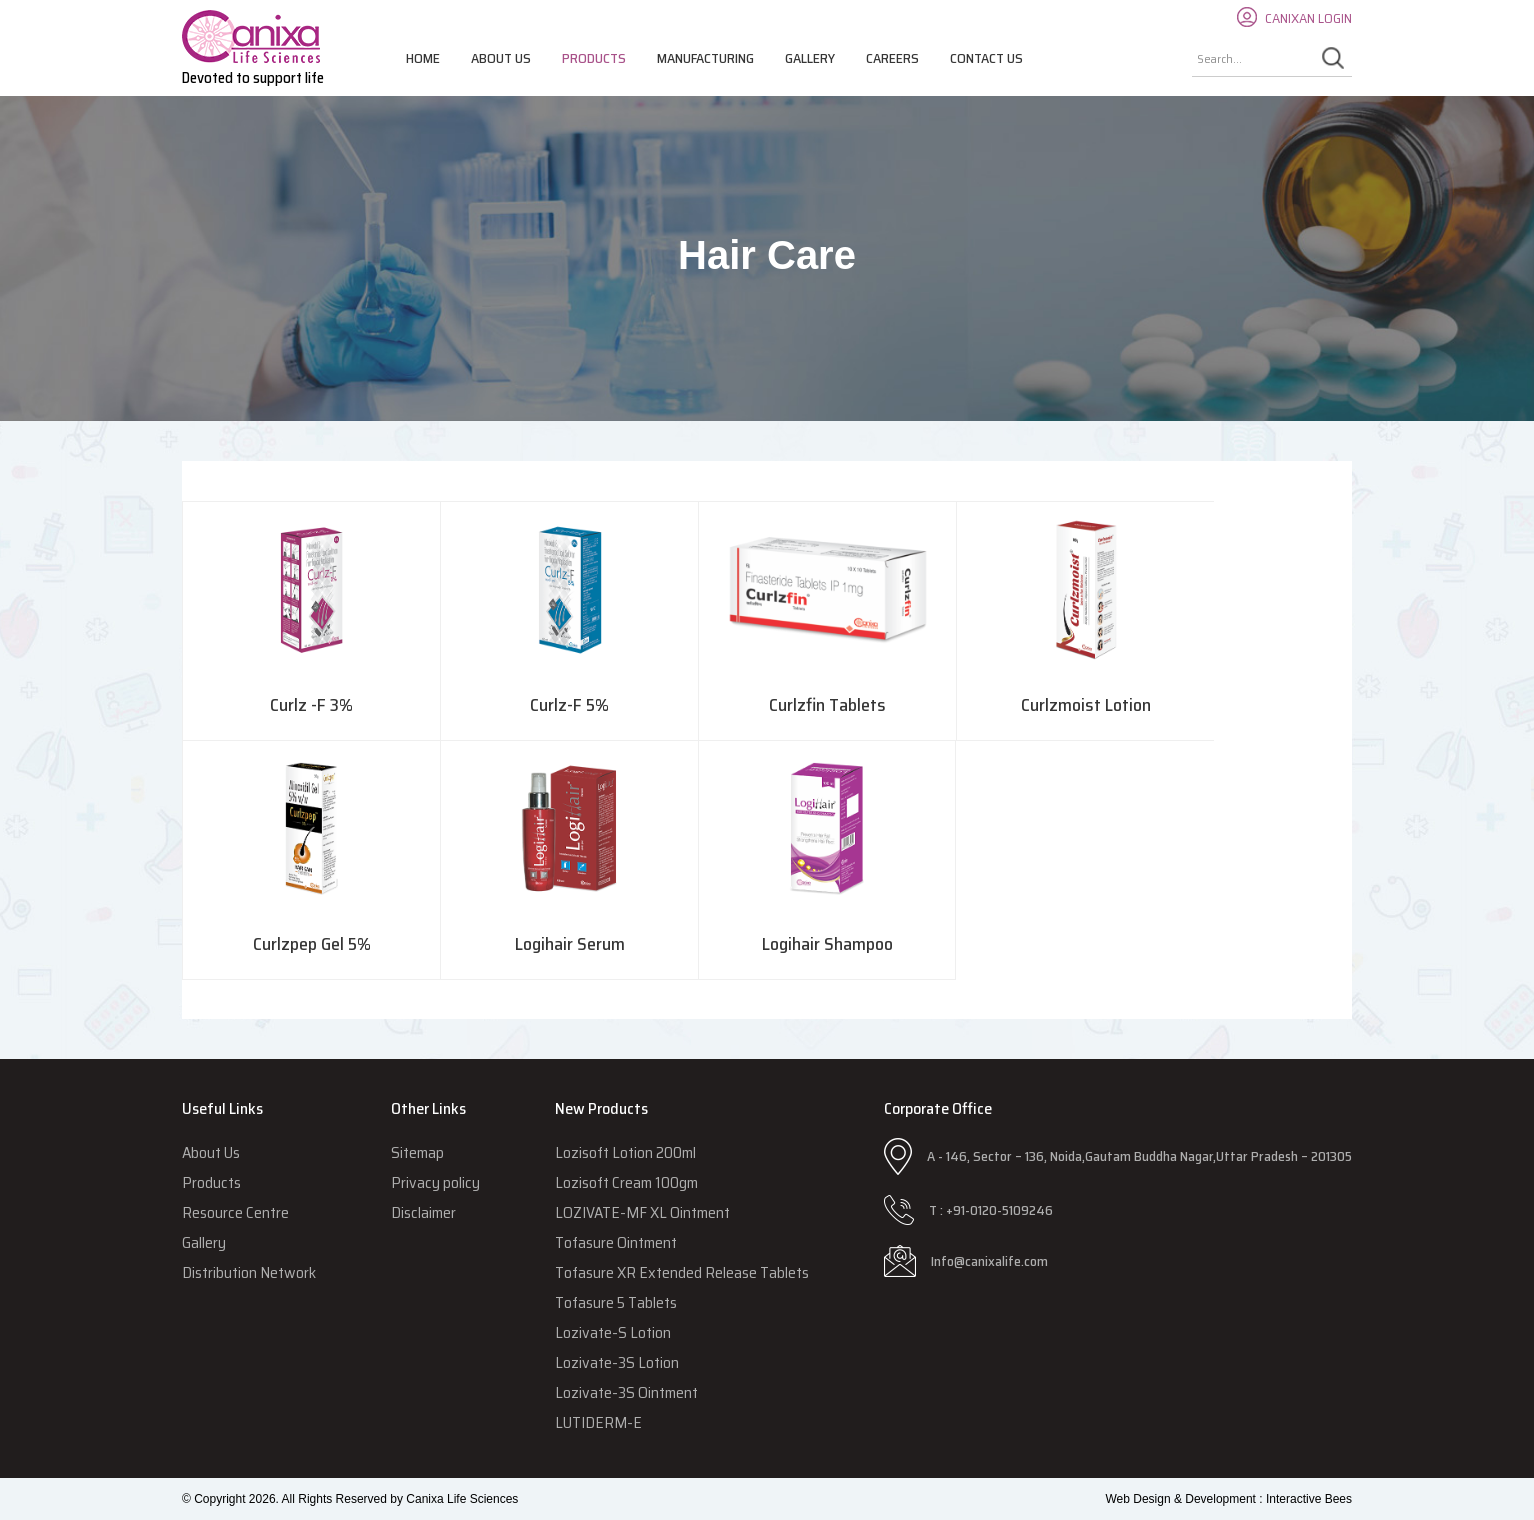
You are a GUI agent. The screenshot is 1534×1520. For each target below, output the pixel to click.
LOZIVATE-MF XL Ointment (642, 1212)
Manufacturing (705, 58)
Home (423, 58)
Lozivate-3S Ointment (626, 1392)
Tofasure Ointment (616, 1242)
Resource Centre (235, 1212)
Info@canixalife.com (989, 1261)
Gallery (810, 58)
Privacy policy (435, 1182)
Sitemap (417, 1152)
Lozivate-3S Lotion (617, 1362)
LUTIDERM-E (598, 1422)
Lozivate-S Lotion (613, 1332)
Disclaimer (423, 1212)
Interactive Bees (1309, 1499)
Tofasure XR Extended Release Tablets (682, 1272)
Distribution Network (249, 1272)
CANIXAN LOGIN (1308, 18)
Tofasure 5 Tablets (616, 1302)
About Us (501, 58)
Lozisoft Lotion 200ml (625, 1152)
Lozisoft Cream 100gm (626, 1182)
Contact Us (986, 58)
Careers (892, 58)
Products (594, 58)
